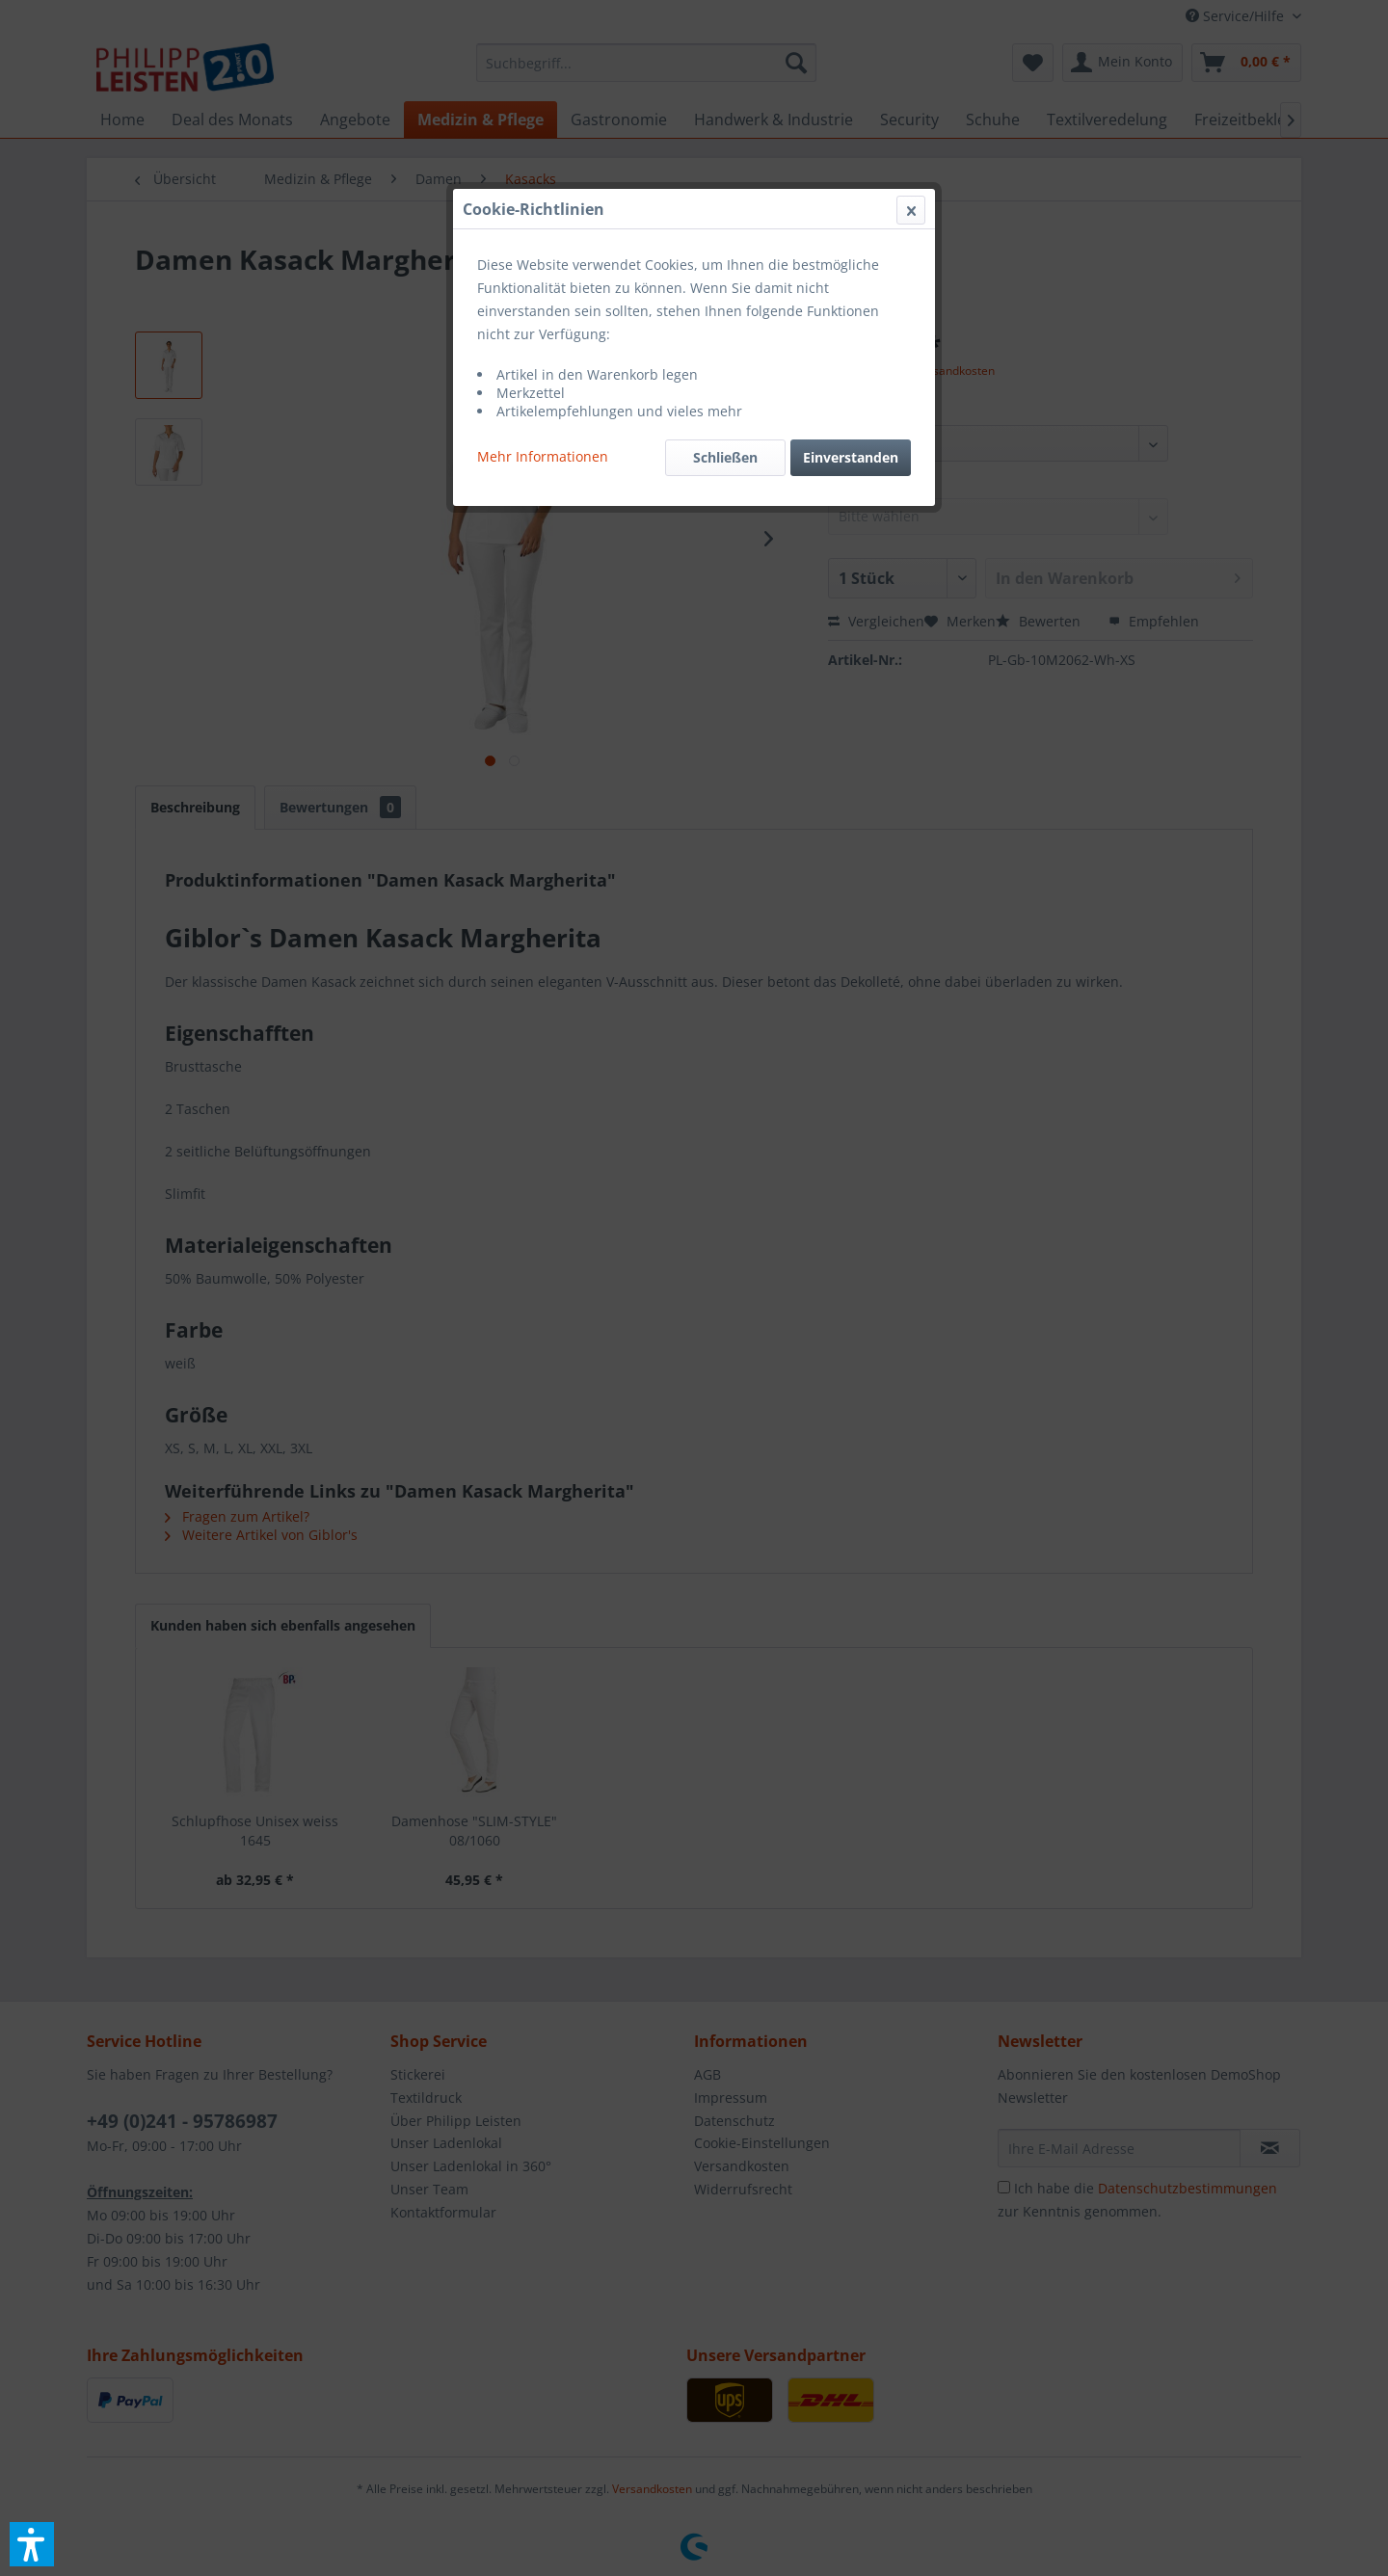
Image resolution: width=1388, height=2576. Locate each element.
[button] (32, 2544)
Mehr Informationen (542, 456)
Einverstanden (850, 457)
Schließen (725, 457)
